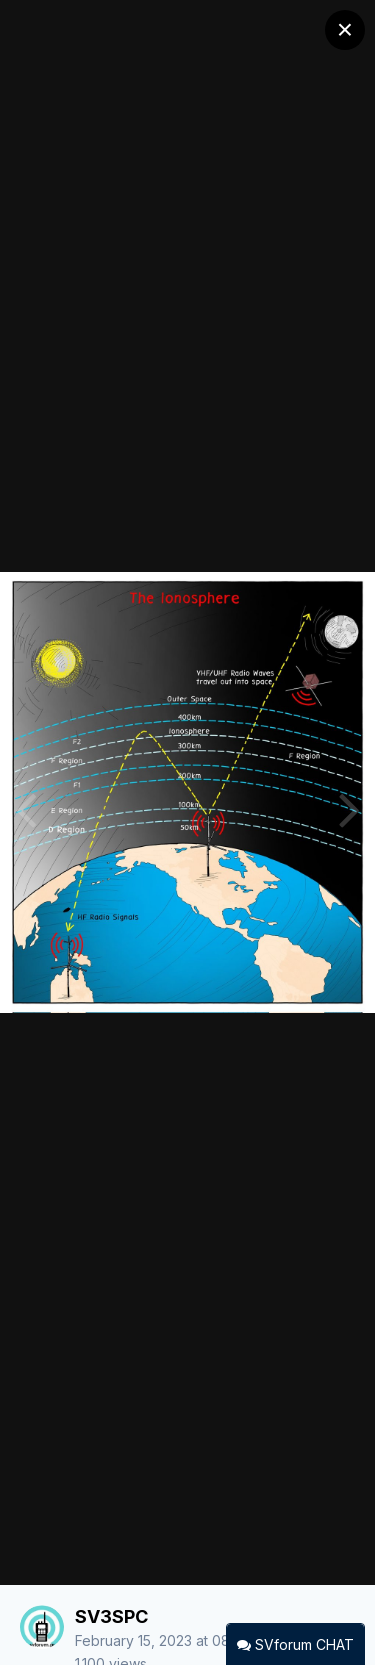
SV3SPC (111, 1616)
